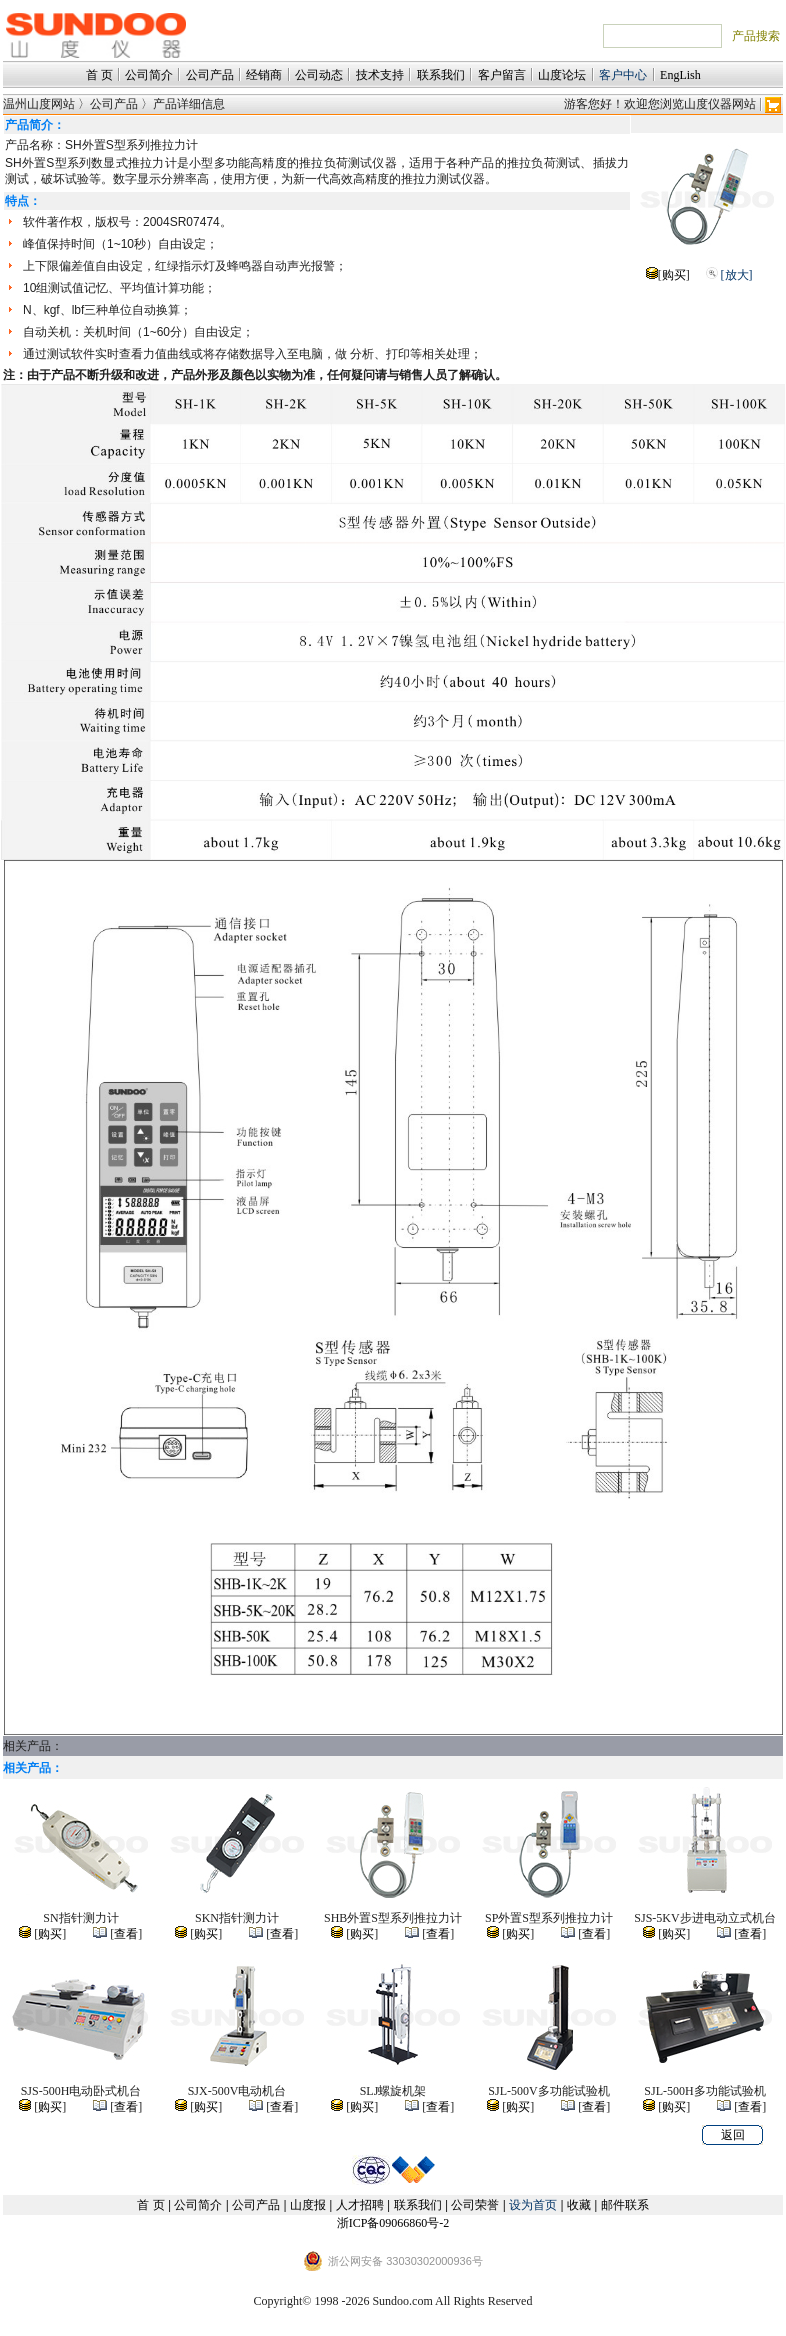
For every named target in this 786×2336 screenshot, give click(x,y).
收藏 (579, 2205)
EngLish (680, 75)
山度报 (308, 2205)
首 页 (99, 75)
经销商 (264, 75)
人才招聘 (360, 2205)
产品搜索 (756, 36)
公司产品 (210, 75)
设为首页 (533, 2205)
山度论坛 (562, 75)
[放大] (737, 275)
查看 (126, 1934)
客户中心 (623, 75)
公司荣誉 (475, 2205)
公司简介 (149, 75)
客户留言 (502, 75)
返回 (733, 2135)
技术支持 (380, 75)
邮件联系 (625, 2205)
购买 (674, 275)
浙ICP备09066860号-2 (393, 2223)
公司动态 (319, 75)
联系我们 (441, 75)
